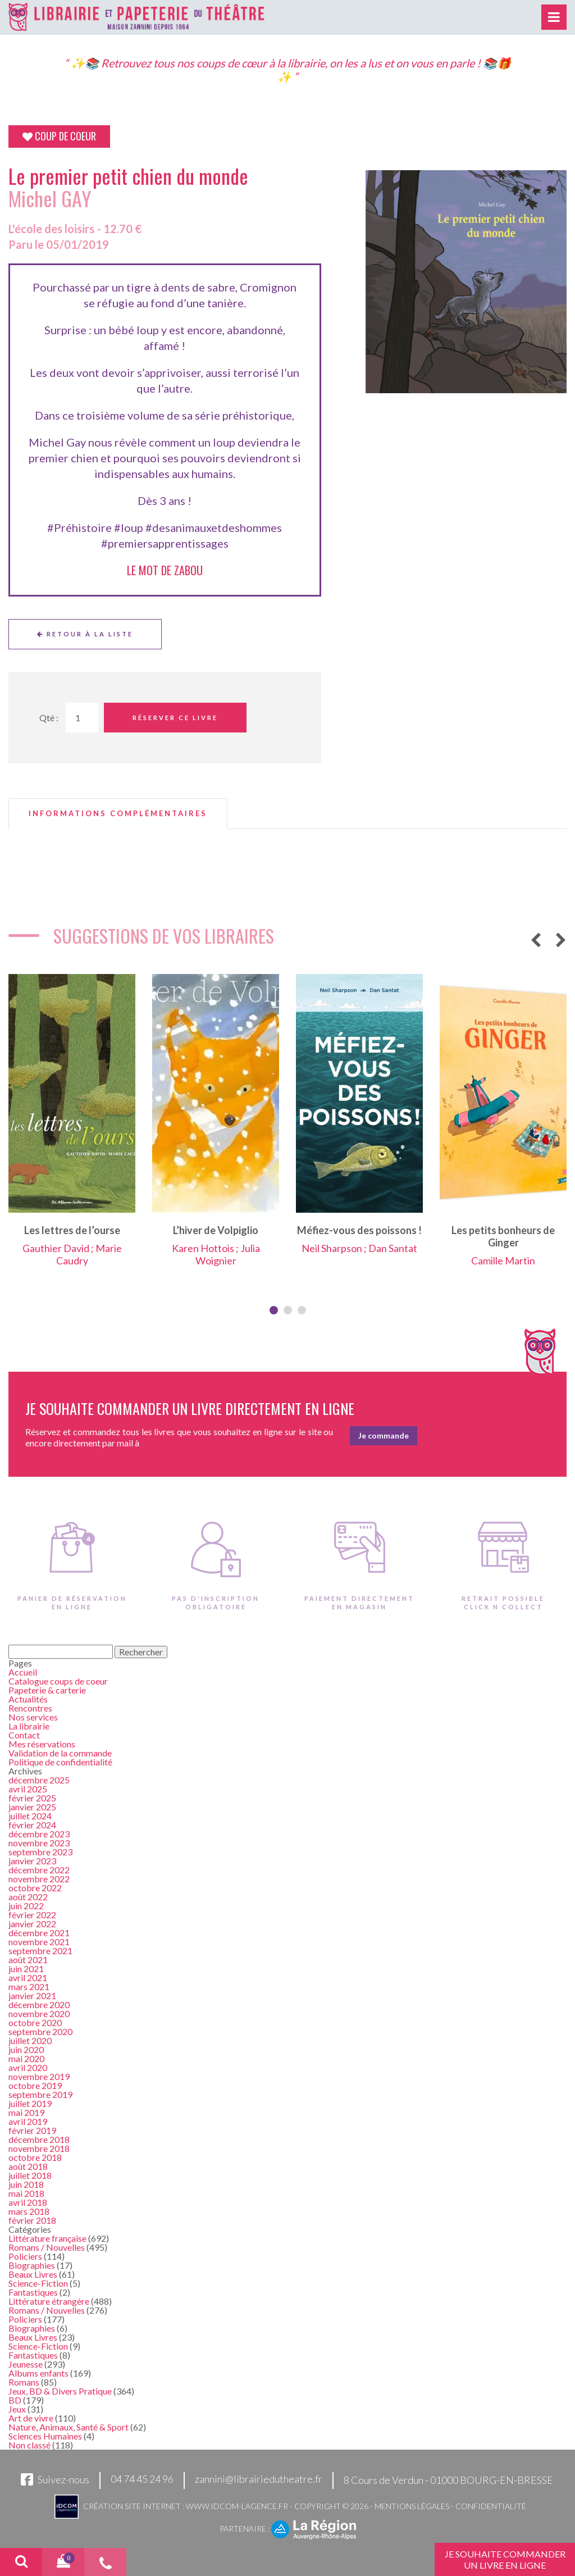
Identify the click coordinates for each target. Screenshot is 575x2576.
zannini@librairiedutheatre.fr (258, 2479)
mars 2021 (28, 1986)
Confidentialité (490, 2506)
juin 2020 (26, 2049)
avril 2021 (27, 1977)
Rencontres (30, 1708)
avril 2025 (27, 1788)
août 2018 (28, 2166)
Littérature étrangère (48, 2301)
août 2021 (28, 1959)
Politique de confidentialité (60, 1761)
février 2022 (32, 1914)
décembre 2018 (39, 2139)
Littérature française (47, 2238)
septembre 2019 (40, 2094)
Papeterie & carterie (47, 1690)
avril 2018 (27, 2202)
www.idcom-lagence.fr (237, 2506)
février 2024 (32, 1824)
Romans (23, 2382)
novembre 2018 (39, 2148)
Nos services (33, 1717)
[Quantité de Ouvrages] (82, 717)
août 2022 (28, 1896)
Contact (24, 1735)
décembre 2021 (39, 1932)
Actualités (28, 1699)
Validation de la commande (60, 1752)
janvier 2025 (32, 1806)
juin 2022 (26, 1905)
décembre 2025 (39, 1779)
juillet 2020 (30, 2040)
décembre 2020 (39, 2004)
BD (14, 2400)
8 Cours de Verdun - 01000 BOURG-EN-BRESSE (448, 2480)
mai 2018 (26, 2193)
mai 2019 (26, 2112)
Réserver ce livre (175, 717)
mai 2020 (26, 2058)
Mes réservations (41, 1743)
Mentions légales (412, 2506)
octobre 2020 (35, 2022)
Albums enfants (38, 2373)
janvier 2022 (32, 1923)
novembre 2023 (39, 1842)
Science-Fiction (38, 2283)
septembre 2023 (40, 1851)
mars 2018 (28, 2211)
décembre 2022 (39, 1869)
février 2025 (32, 1797)
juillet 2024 (30, 1815)
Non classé (29, 2445)
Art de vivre (30, 2418)
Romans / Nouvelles (46, 2247)
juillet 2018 (30, 2175)
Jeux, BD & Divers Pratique (60, 2391)
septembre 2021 (40, 1950)
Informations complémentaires (118, 813)
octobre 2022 (35, 1887)
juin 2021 (26, 1968)
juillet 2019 (30, 2103)
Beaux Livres (32, 2274)
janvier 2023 (32, 1860)
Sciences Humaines (45, 2436)
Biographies (31, 2265)
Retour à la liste (85, 634)
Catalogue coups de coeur (58, 1681)
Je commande (383, 1435)
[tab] (117, 813)
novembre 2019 (39, 2076)
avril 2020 (27, 2067)
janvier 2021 (32, 1995)
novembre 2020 (39, 2013)
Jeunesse (25, 2364)
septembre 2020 (40, 2031)
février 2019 (32, 2130)
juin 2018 (26, 2184)
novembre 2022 (39, 1878)
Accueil (22, 1672)
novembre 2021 (39, 1941)
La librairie (28, 1726)
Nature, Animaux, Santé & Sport (68, 2427)
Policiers (25, 2256)
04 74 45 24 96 (142, 2479)
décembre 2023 (39, 1833)
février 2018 (32, 2220)
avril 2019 (27, 2121)
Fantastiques (33, 2292)
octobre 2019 (35, 2085)
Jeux (17, 2409)
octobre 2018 (35, 2157)
